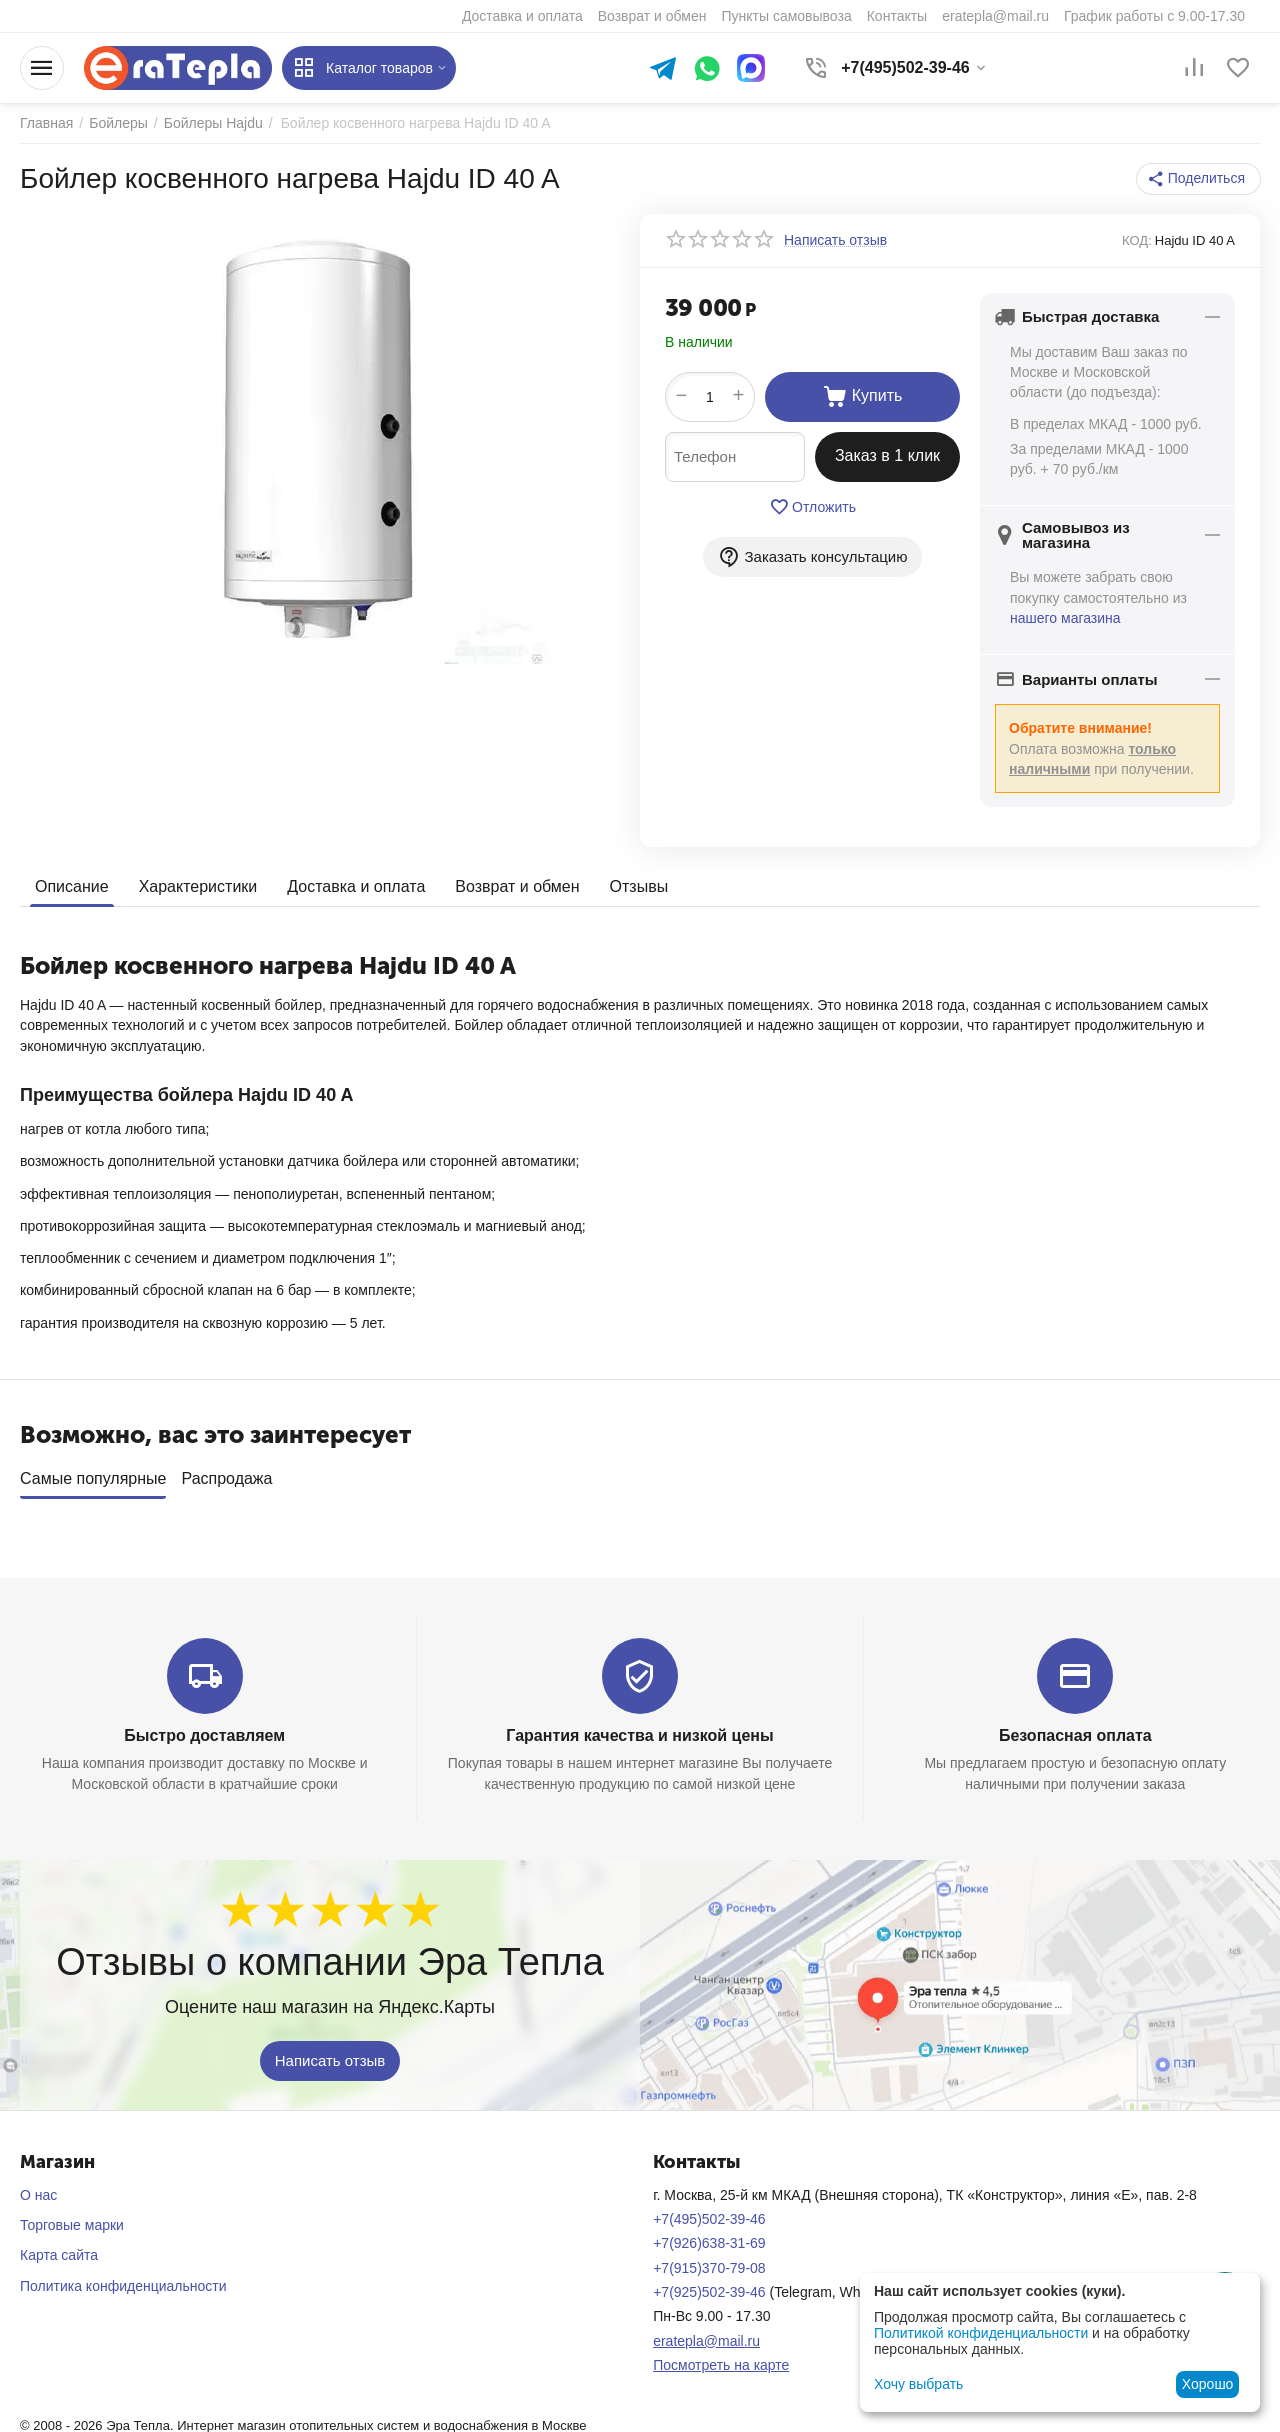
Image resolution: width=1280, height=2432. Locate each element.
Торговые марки (72, 2218)
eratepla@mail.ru (706, 2334)
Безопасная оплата (1075, 1728)
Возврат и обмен (517, 886)
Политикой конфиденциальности (981, 2333)
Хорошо (1208, 2384)
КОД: (1137, 240)
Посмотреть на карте (721, 2358)
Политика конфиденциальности (123, 2279)
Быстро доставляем (204, 1728)
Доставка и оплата (356, 886)
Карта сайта (59, 2248)
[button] (1198, 179)
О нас (38, 2188)
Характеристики (198, 886)
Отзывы (639, 886)
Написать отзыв (330, 2052)
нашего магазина (1065, 618)
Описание (72, 886)
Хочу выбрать (918, 2384)
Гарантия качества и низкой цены (639, 1728)
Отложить (812, 507)
